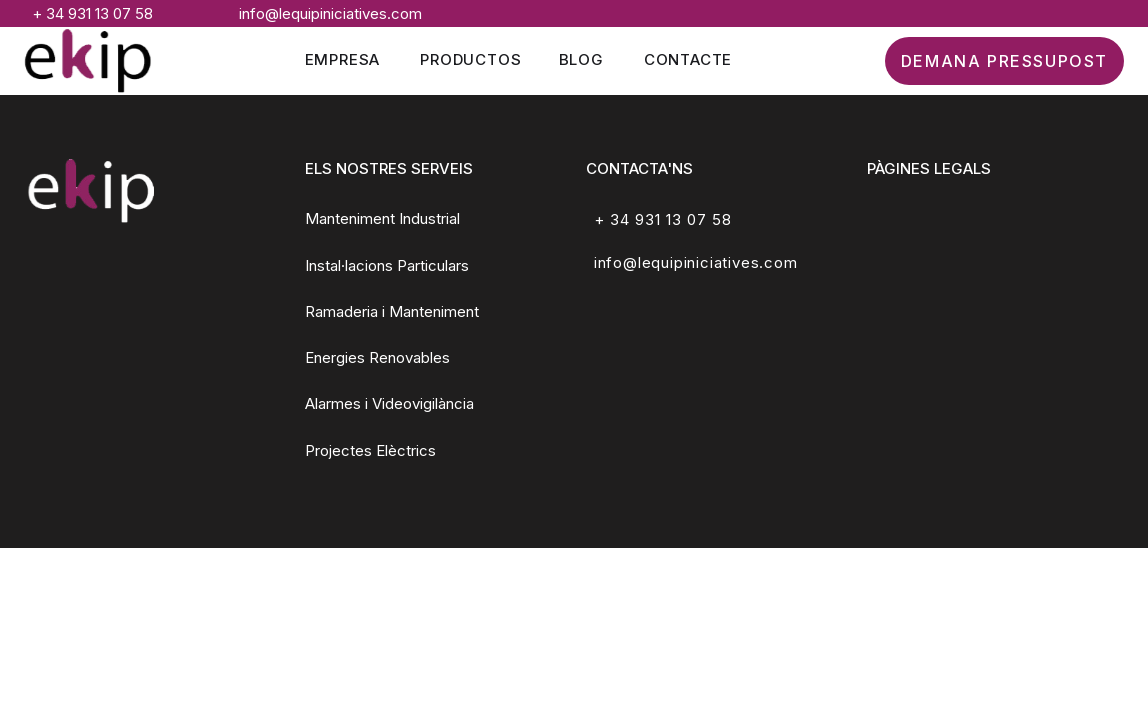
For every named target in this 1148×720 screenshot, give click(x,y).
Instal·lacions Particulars (387, 265)
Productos (470, 59)
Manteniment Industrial (382, 218)
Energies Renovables (377, 357)
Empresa (343, 59)
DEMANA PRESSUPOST (1004, 61)
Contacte (688, 59)
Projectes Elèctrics (370, 450)
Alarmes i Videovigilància (389, 403)
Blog (581, 59)
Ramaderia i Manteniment (392, 311)
